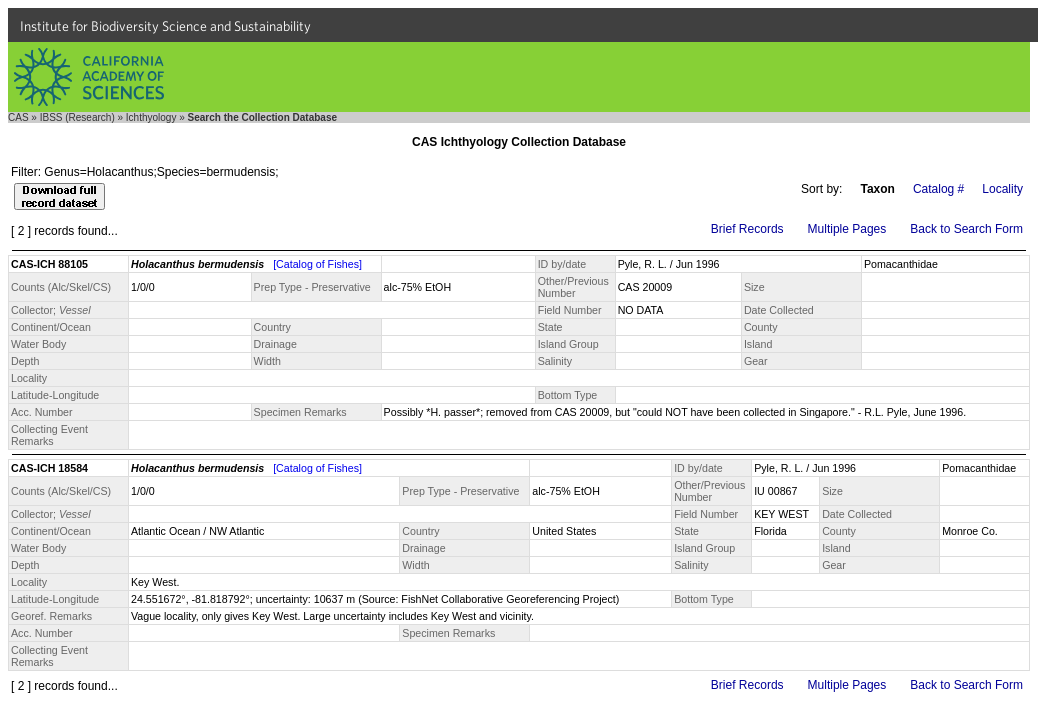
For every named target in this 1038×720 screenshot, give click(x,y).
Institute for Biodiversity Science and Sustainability (165, 26)
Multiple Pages (847, 229)
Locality (1002, 189)
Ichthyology (151, 117)
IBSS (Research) (77, 117)
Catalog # (938, 189)
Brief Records (747, 229)
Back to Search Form (966, 229)
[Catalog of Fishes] (317, 264)
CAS (18, 117)
